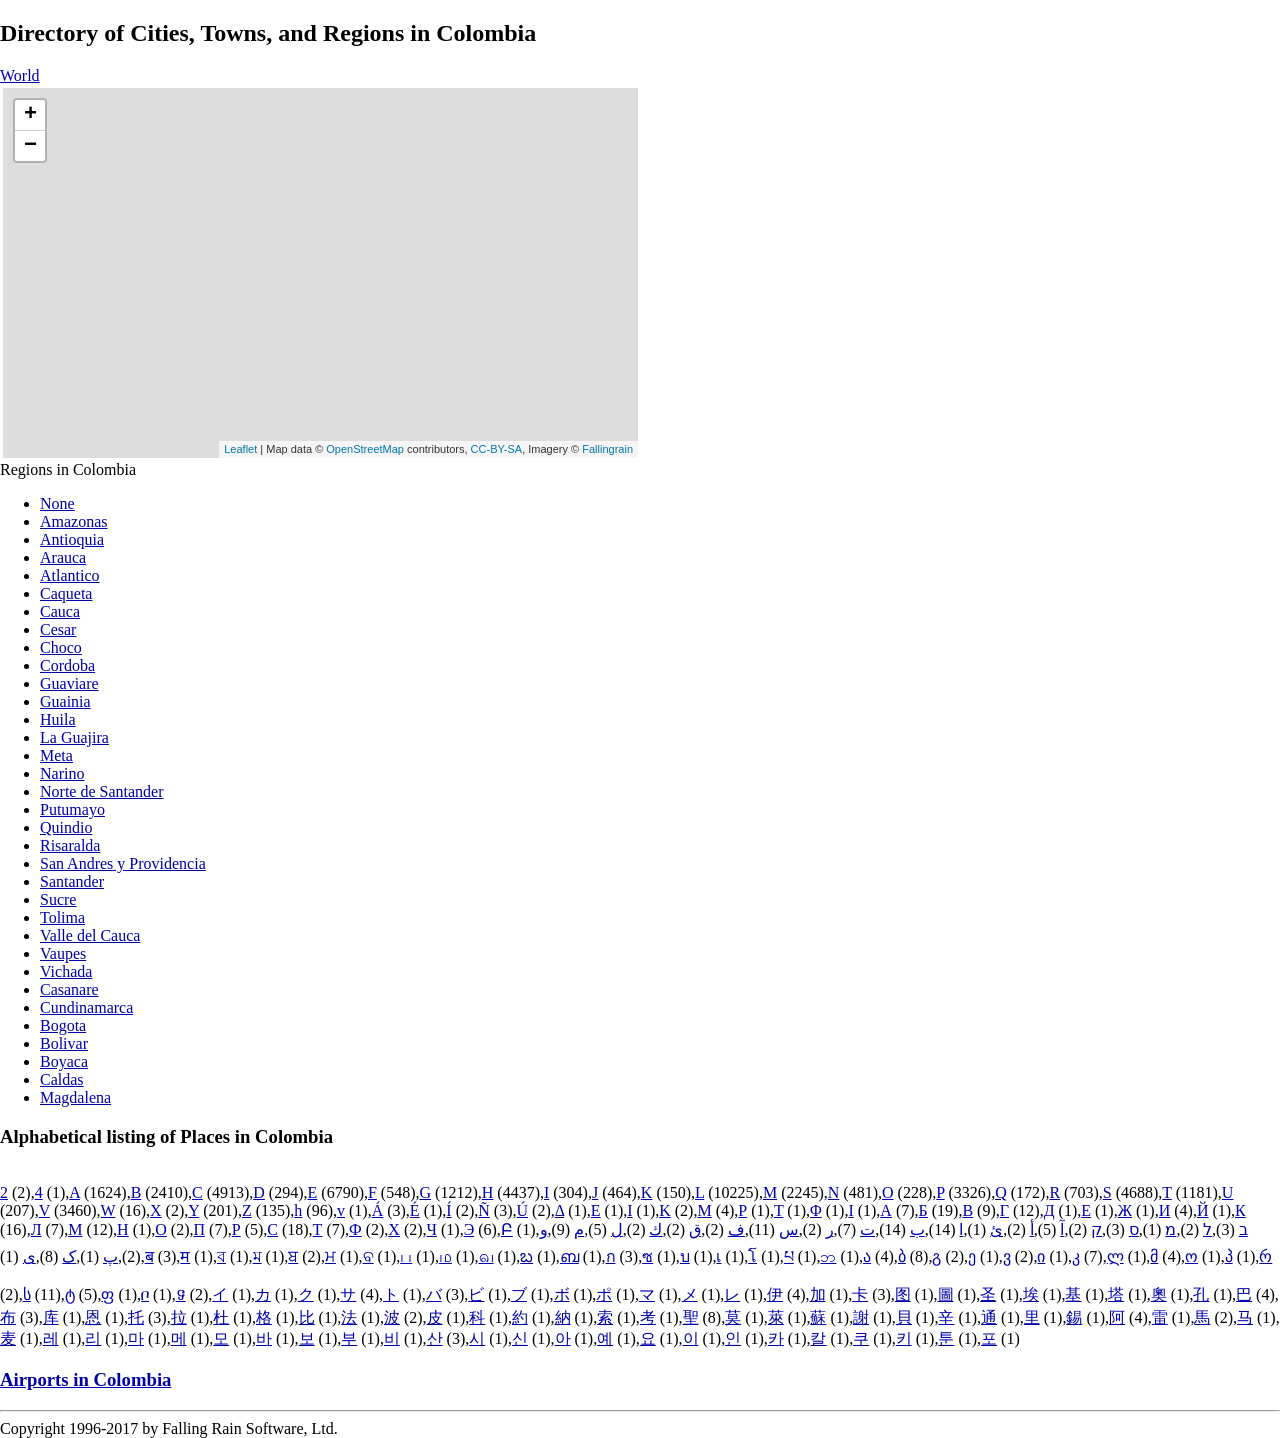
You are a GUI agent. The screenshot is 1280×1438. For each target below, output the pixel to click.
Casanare (69, 989)
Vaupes (63, 953)
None (57, 503)
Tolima (62, 917)
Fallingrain (607, 449)
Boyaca (64, 1061)
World (20, 75)
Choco (61, 647)
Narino (62, 773)
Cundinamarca (86, 1007)
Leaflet (240, 449)
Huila (58, 719)
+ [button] (30, 115)
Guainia (65, 701)
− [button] (30, 146)
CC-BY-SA (497, 449)
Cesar (58, 629)
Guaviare (69, 683)
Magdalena (75, 1097)
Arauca (63, 557)
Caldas (62, 1079)
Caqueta (66, 593)
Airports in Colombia (85, 1379)
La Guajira (74, 737)
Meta (56, 755)
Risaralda (70, 845)
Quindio (66, 827)
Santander (72, 881)
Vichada (66, 971)
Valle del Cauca (90, 935)
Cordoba (67, 665)
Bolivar (64, 1043)
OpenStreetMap (365, 449)
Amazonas (74, 521)
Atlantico (70, 575)
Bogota (63, 1025)
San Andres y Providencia (123, 863)
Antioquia (72, 539)
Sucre (58, 899)
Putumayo (72, 809)
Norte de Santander (102, 791)
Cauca (60, 611)
